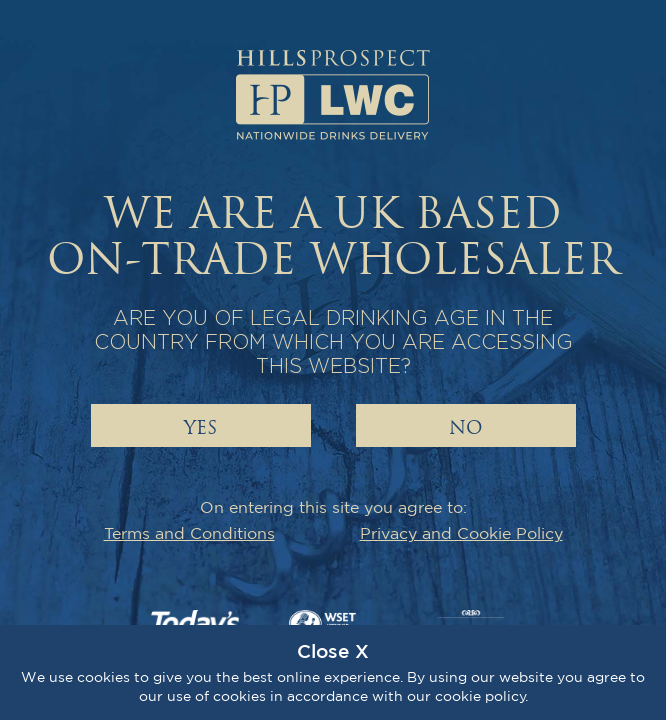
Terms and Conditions (189, 533)
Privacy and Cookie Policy (461, 533)
